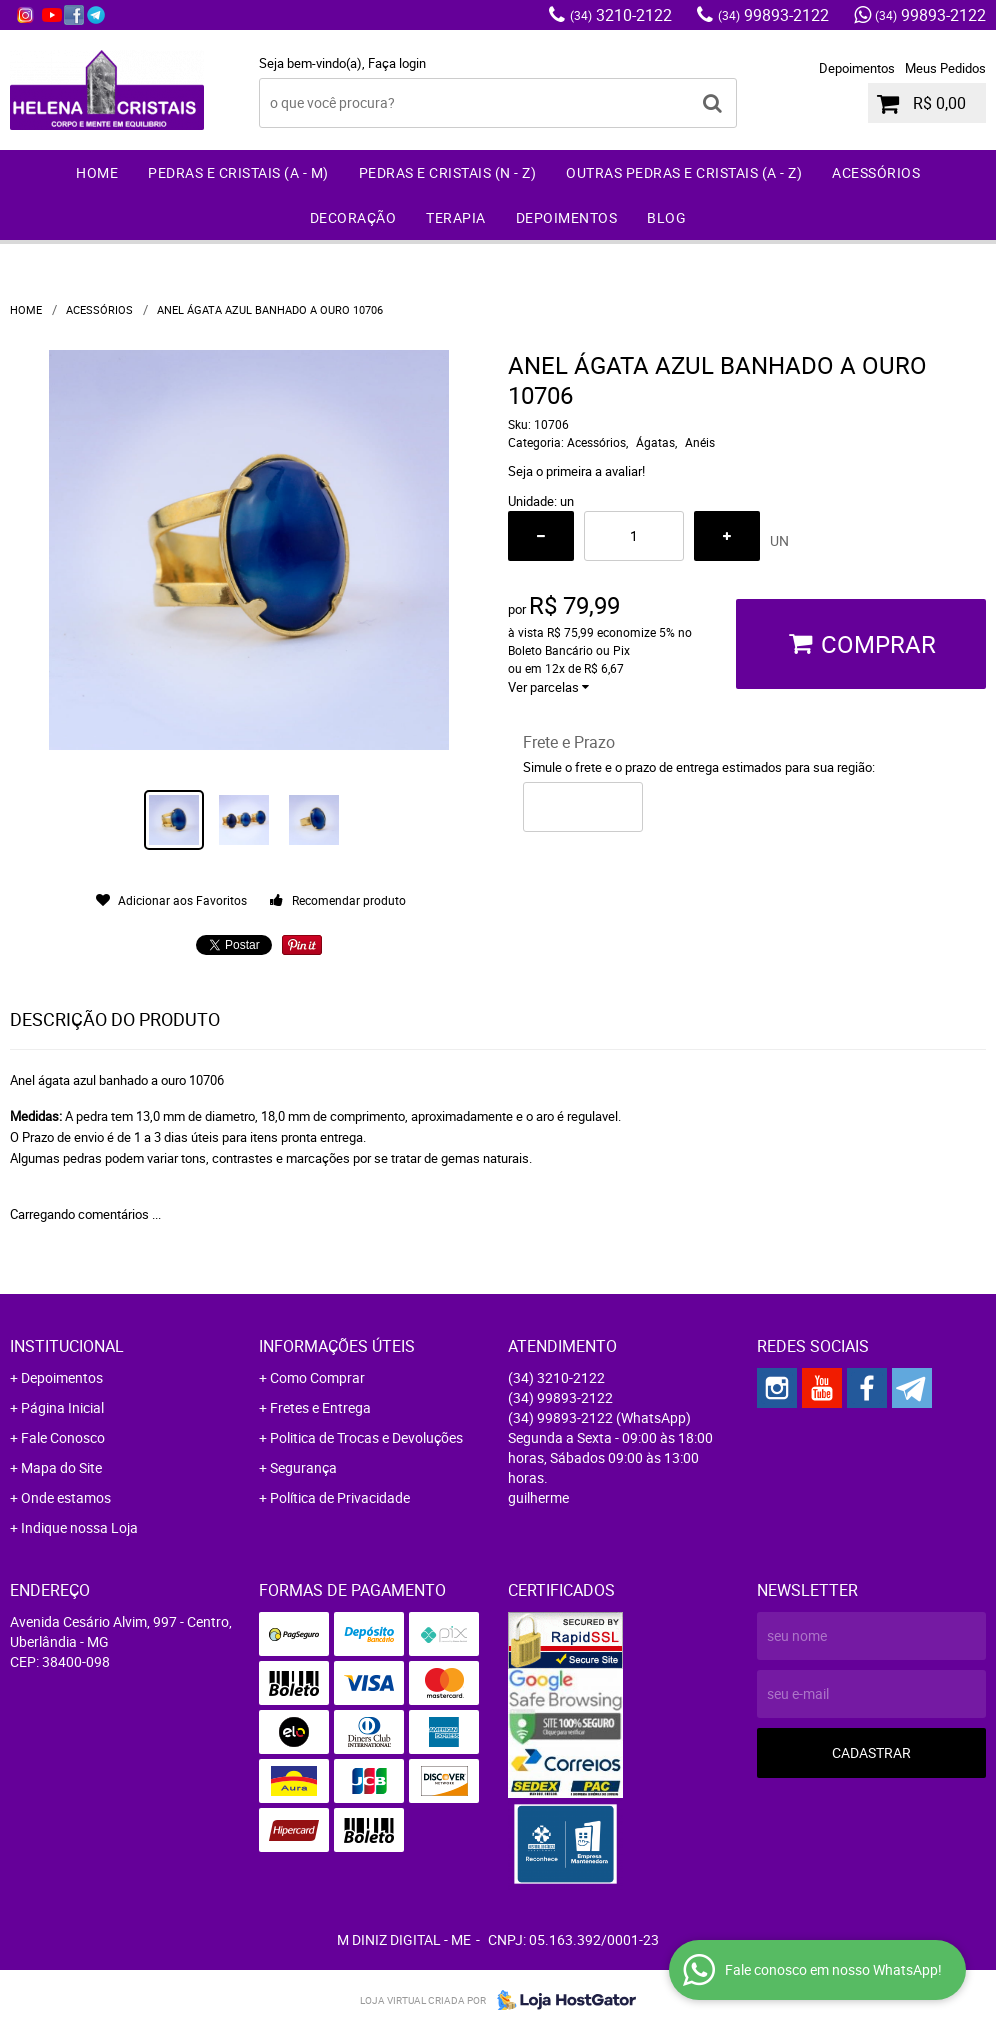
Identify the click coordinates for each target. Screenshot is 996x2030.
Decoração (353, 217)
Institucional (67, 1346)
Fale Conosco (63, 1437)
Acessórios (876, 172)
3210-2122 (621, 15)
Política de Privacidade (340, 1497)
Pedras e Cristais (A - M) (238, 172)
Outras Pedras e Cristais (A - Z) (684, 172)
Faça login (397, 63)
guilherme (538, 1497)
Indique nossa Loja (79, 1527)
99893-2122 (773, 15)
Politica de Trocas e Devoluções (366, 1437)
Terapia (456, 217)
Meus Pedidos (945, 68)
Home (97, 172)
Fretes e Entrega (320, 1407)
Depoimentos (857, 68)
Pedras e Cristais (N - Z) (448, 172)
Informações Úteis (337, 1346)
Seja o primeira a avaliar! (576, 471)
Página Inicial (62, 1407)
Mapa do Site (61, 1467)
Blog (666, 217)
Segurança (303, 1467)
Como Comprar (317, 1377)
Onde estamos (66, 1497)
